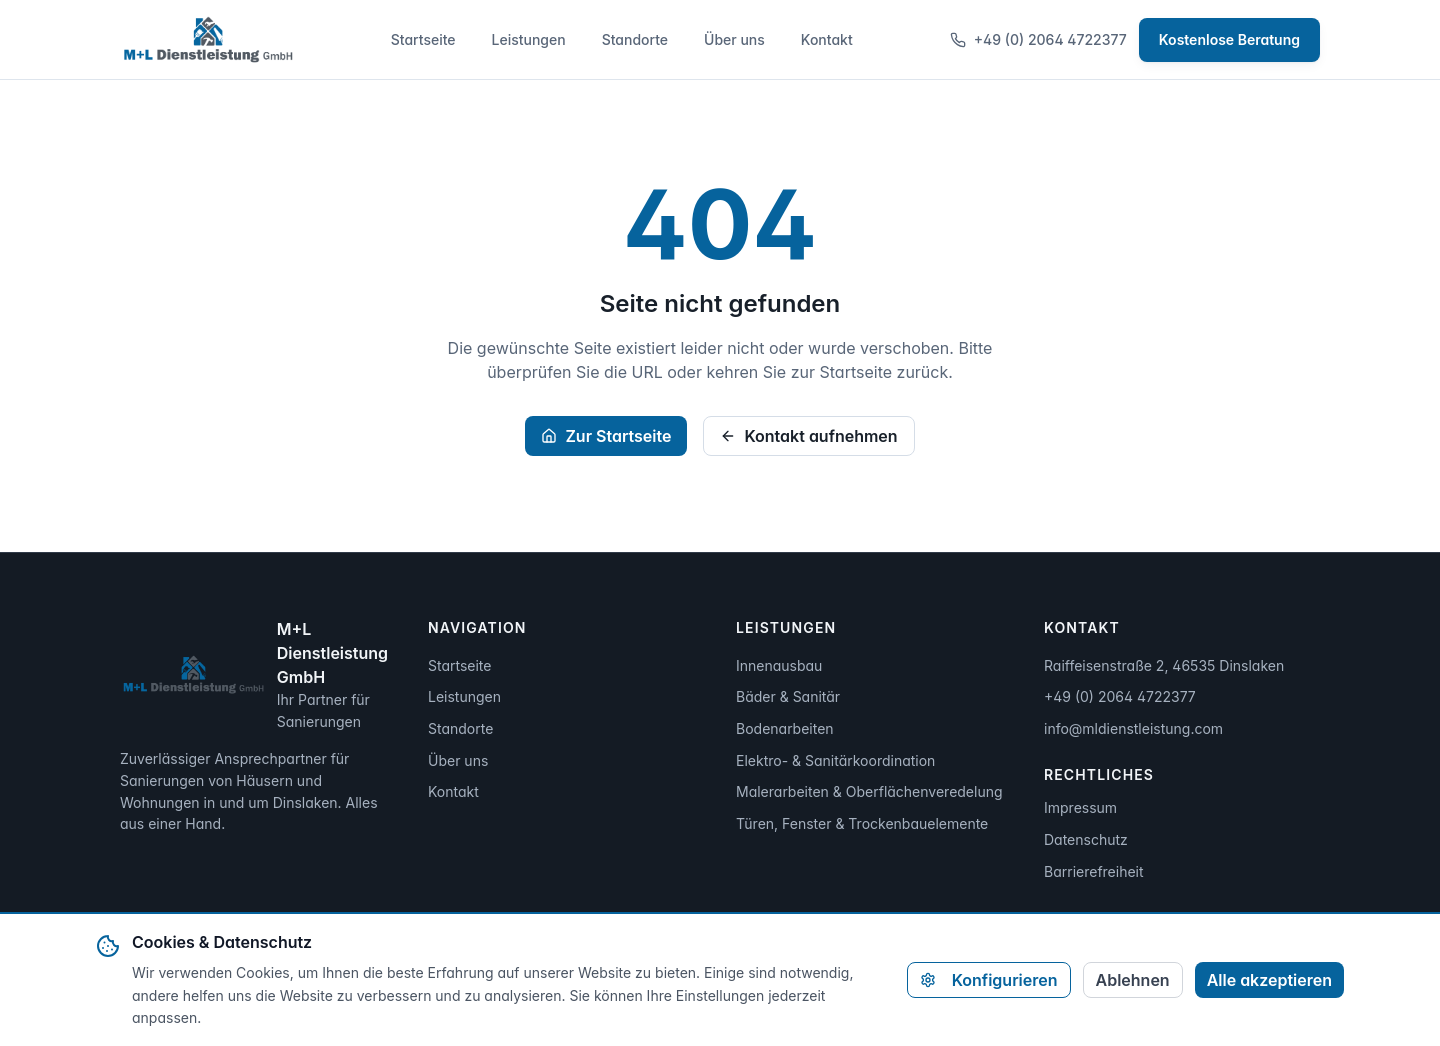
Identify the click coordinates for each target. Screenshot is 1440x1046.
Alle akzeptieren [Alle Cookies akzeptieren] (1269, 980)
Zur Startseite (606, 436)
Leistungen (529, 39)
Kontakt (827, 39)
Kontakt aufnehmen (808, 436)
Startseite (423, 39)
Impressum (1080, 807)
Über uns (734, 39)
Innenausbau (779, 665)
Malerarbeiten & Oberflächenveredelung (869, 791)
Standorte (635, 39)
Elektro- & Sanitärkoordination (835, 760)
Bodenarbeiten (785, 728)
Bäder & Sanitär (788, 696)
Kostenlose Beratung (1229, 39)
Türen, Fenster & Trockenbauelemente (862, 823)
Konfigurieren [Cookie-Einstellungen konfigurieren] (989, 980)
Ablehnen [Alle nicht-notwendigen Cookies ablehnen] (1133, 980)
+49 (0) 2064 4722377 (1038, 39)
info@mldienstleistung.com (1133, 728)
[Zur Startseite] (207, 40)
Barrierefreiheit (1094, 871)
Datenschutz (1086, 839)
